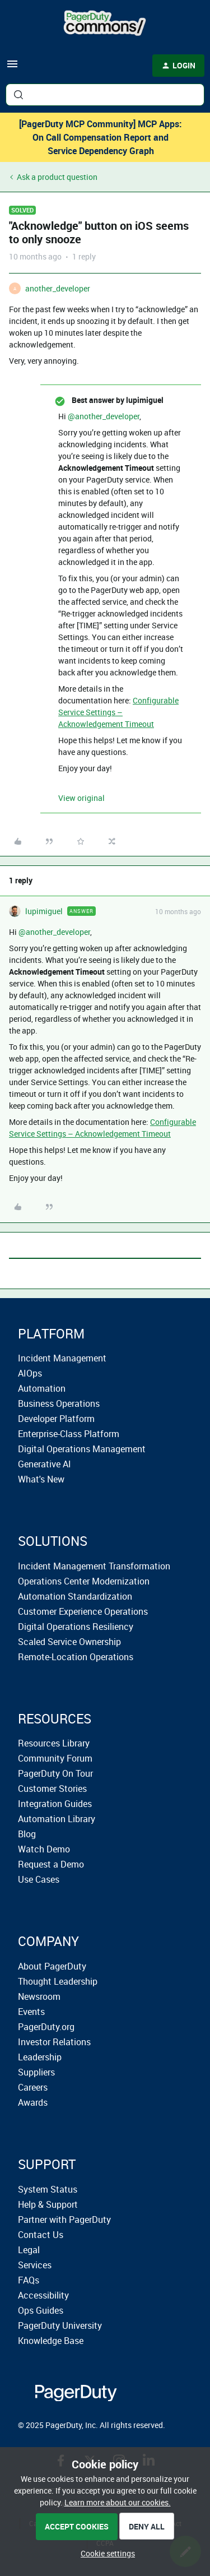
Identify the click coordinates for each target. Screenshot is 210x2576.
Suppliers (36, 2072)
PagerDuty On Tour (55, 1773)
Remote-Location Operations (75, 1657)
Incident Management (62, 1358)
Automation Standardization (75, 1596)
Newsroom (39, 1996)
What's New (41, 1479)
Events (31, 2011)
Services (35, 2265)
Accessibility (43, 2295)
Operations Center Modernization (84, 1581)
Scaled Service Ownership (69, 1642)
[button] (12, 67)
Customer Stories (52, 1788)
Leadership (40, 2057)
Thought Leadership (57, 1981)
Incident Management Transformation (94, 1566)
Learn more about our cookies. (117, 2502)
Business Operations (59, 1403)
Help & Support (48, 2204)
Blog (27, 1834)
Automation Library (56, 1819)
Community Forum (55, 1758)
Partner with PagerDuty (64, 2219)
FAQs (28, 2280)
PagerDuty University (60, 2325)
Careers (33, 2087)
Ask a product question (57, 177)
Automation (42, 1388)
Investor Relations (54, 2042)
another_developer (57, 288)
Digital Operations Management (82, 1449)
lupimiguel (44, 911)
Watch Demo (44, 1849)
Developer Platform (56, 1418)
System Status (47, 2189)
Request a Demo (51, 1864)
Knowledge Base (50, 2340)
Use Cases (38, 1879)
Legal (29, 2250)
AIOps (30, 1373)
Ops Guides (40, 2310)
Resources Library (54, 1743)
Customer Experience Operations (83, 1611)
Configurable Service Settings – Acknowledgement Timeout (118, 712)
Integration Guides (55, 1803)
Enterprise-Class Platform (68, 1434)
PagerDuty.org (46, 2027)
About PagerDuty (52, 1966)
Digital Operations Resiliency (75, 1626)
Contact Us (40, 2234)
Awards (33, 2102)
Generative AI (44, 1464)
